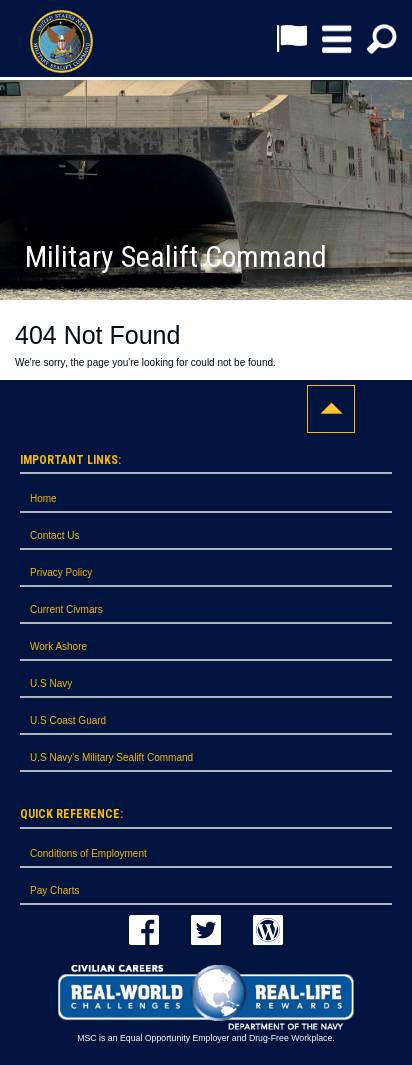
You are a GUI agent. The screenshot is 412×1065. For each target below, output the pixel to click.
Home (43, 498)
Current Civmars (66, 609)
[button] (337, 39)
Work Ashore (58, 646)
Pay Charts (54, 890)
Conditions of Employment (88, 853)
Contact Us (54, 535)
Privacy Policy (61, 572)
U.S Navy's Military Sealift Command (111, 757)
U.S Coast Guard (68, 720)
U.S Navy (51, 683)
